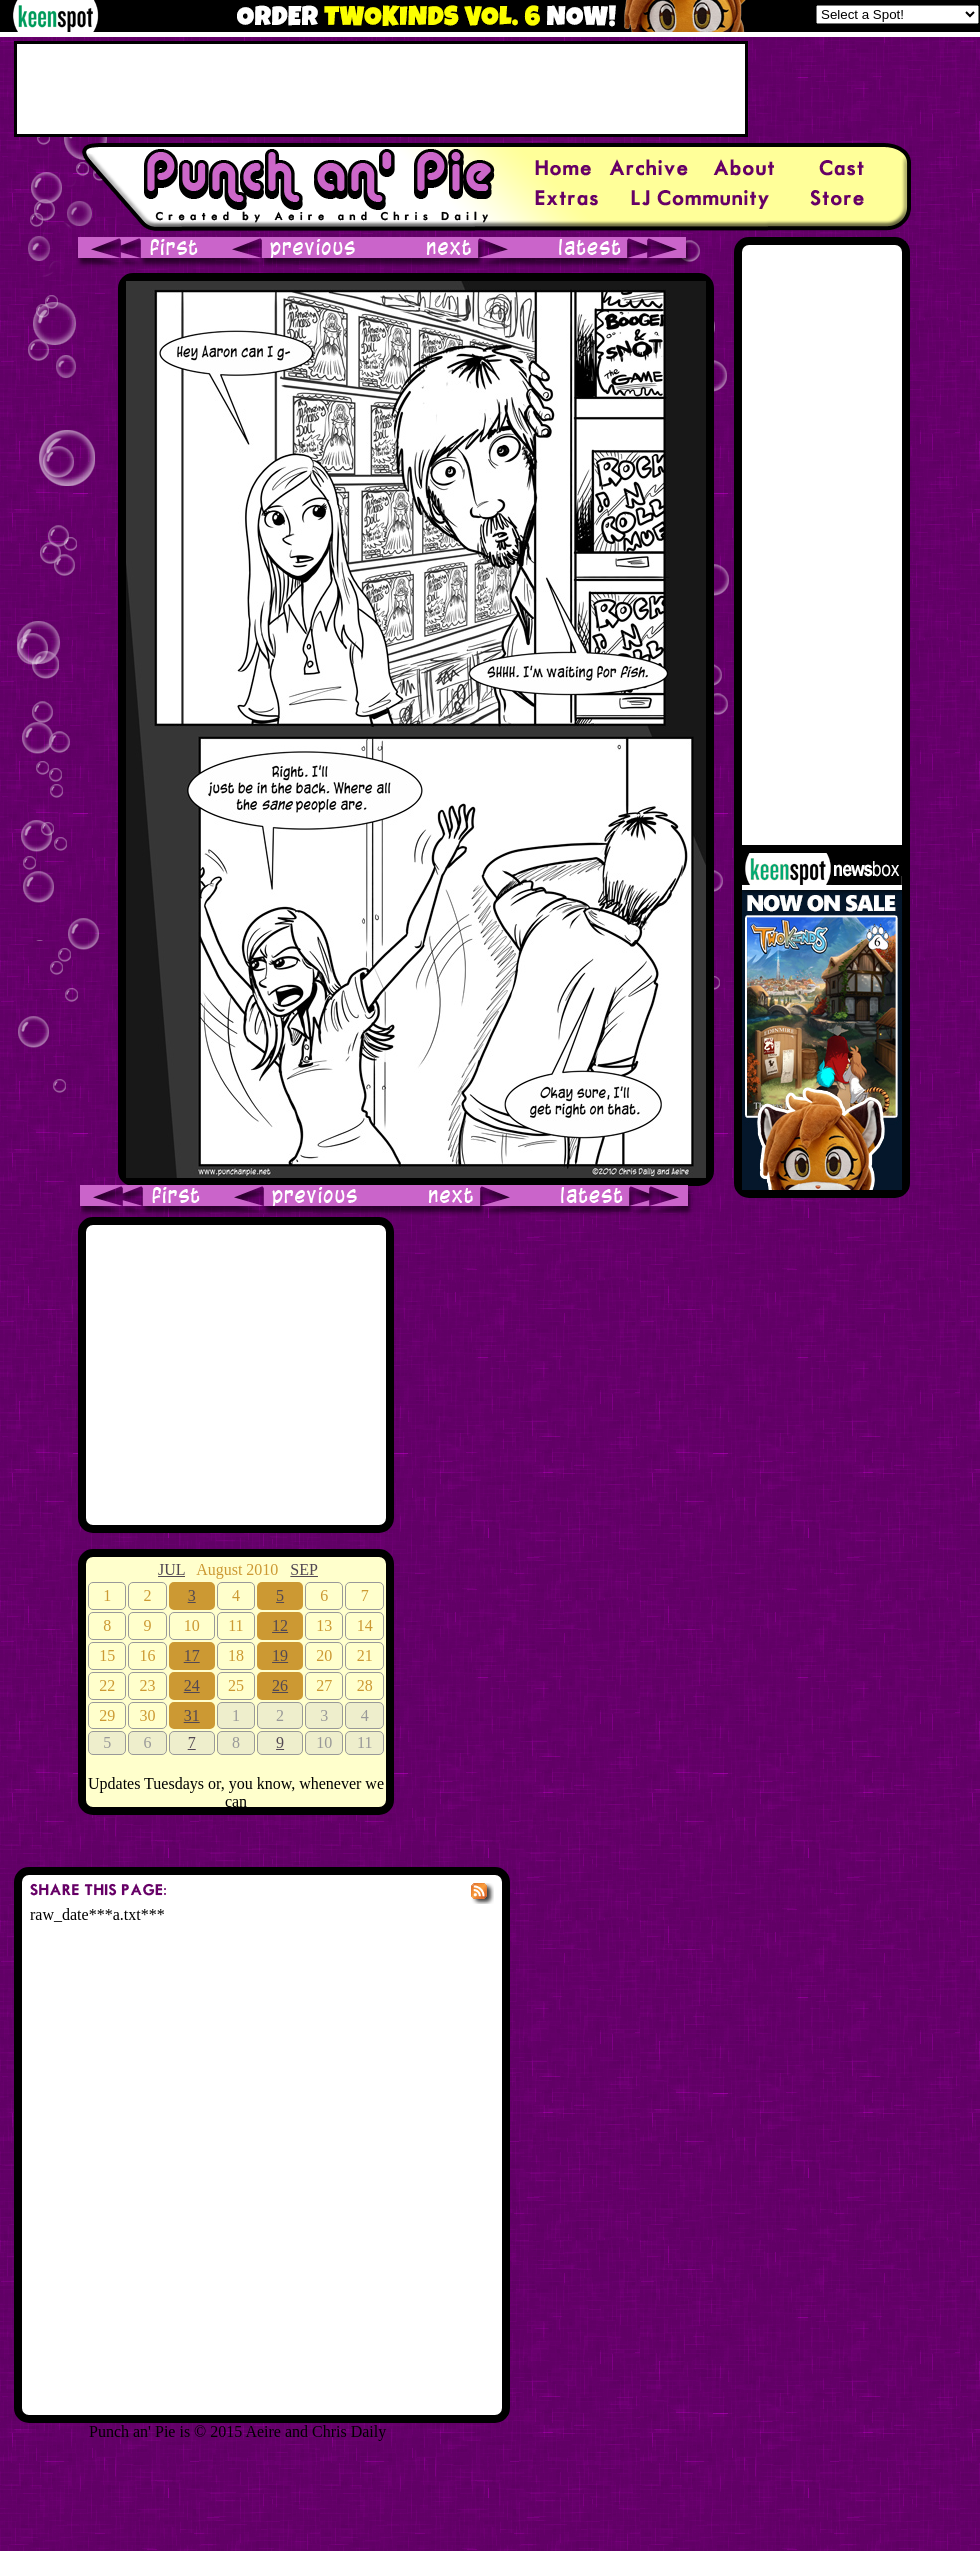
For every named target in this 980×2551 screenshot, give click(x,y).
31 (192, 1715)
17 (192, 1655)
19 (280, 1655)
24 (192, 1685)
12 (280, 1625)
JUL (171, 1569)
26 (280, 1685)
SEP (304, 1569)
